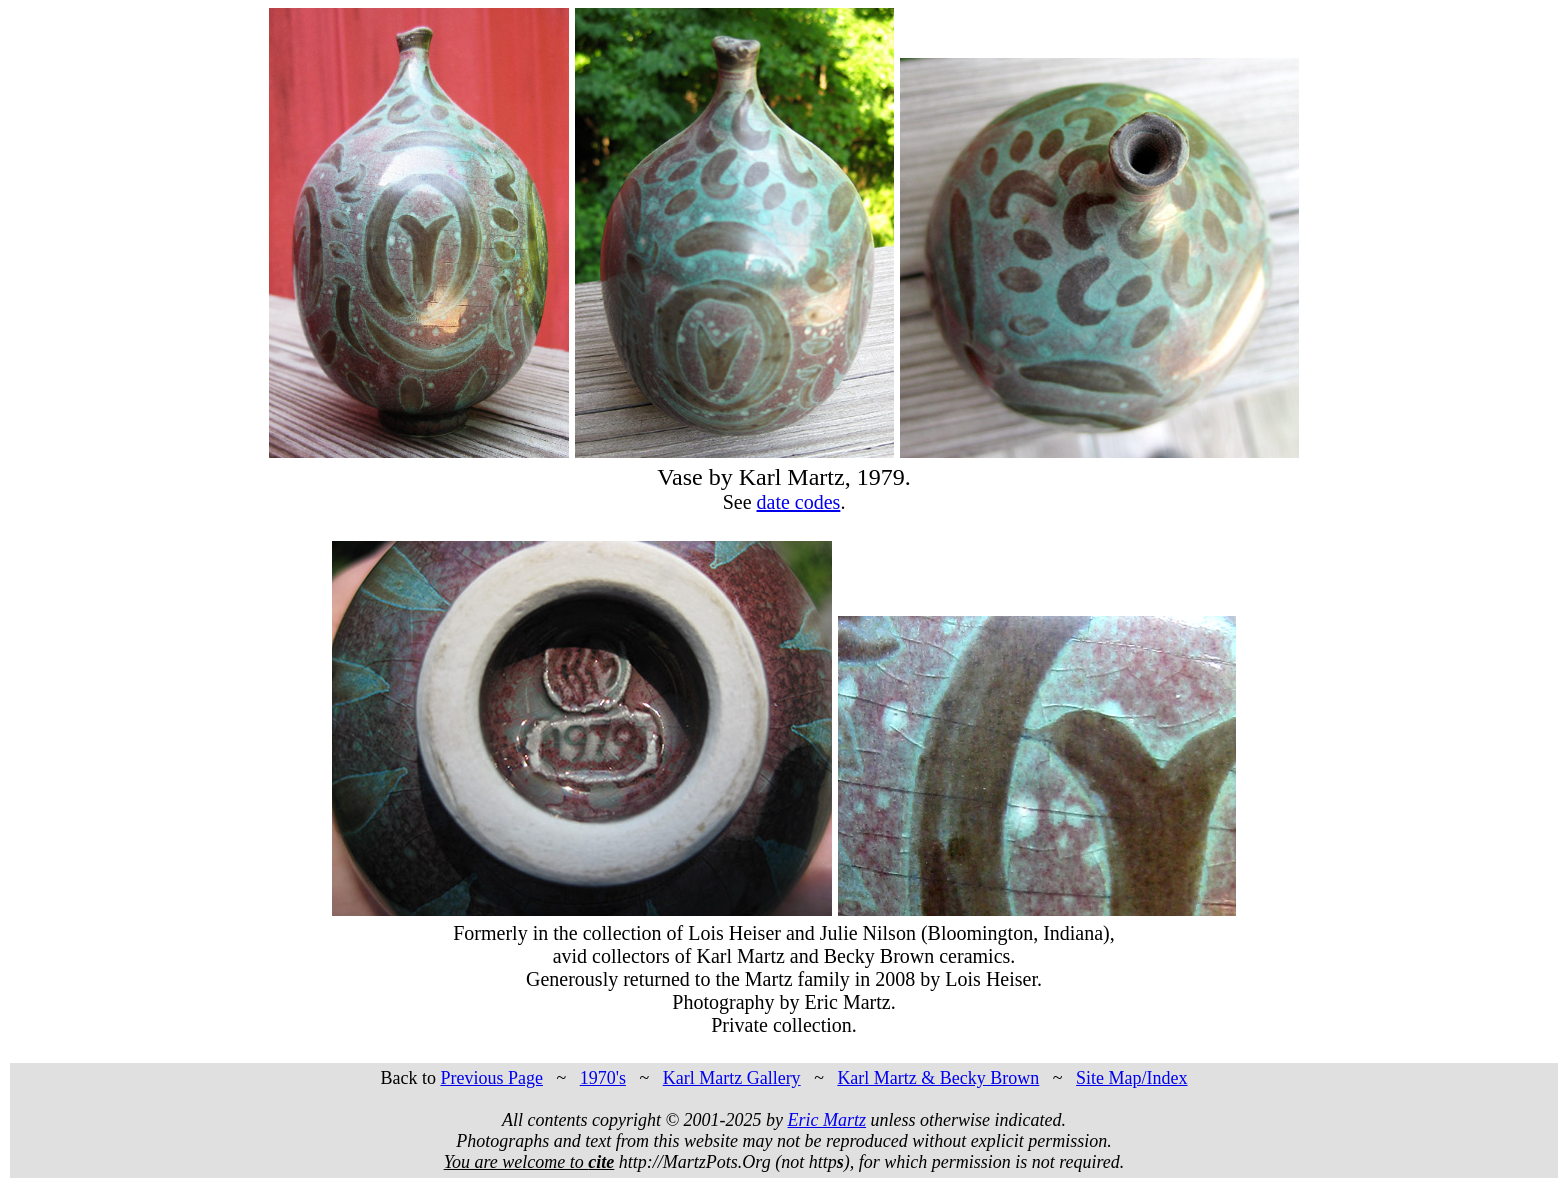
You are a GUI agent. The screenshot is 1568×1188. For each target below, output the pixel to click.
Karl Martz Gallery (732, 1078)
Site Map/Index (1131, 1078)
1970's (603, 1078)
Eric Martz (827, 1120)
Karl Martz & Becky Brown (938, 1078)
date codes (799, 502)
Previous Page (491, 1078)
